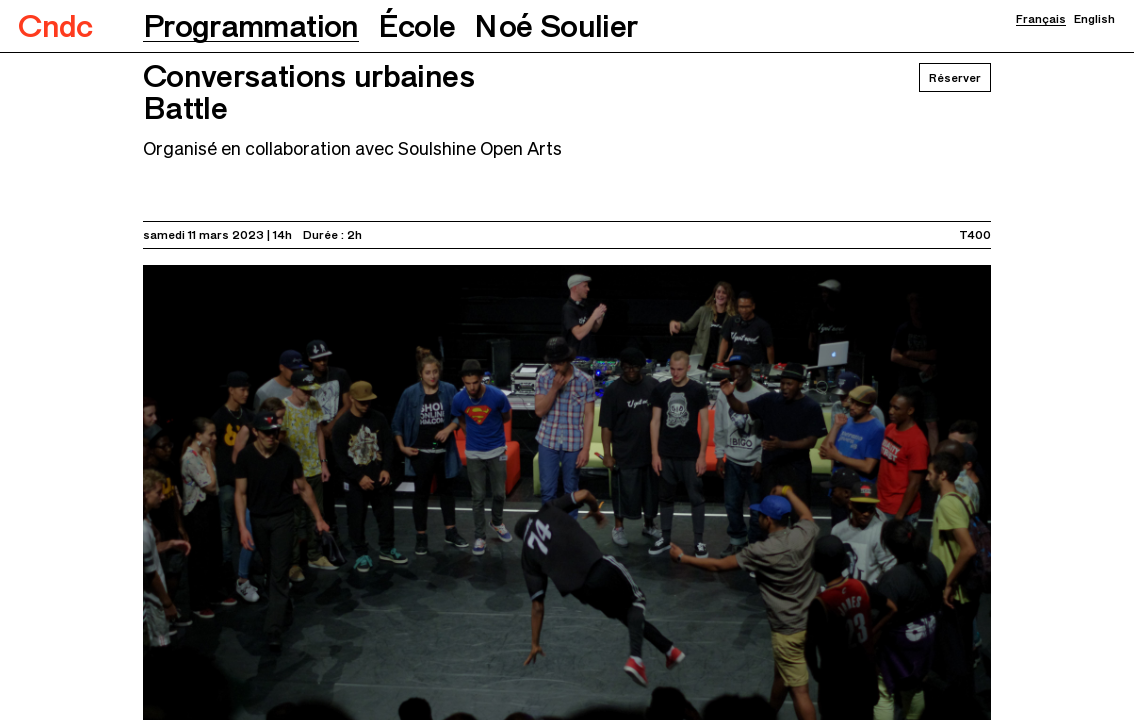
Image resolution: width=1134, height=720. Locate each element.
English (1094, 19)
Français (1041, 19)
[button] (251, 26)
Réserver (955, 77)
